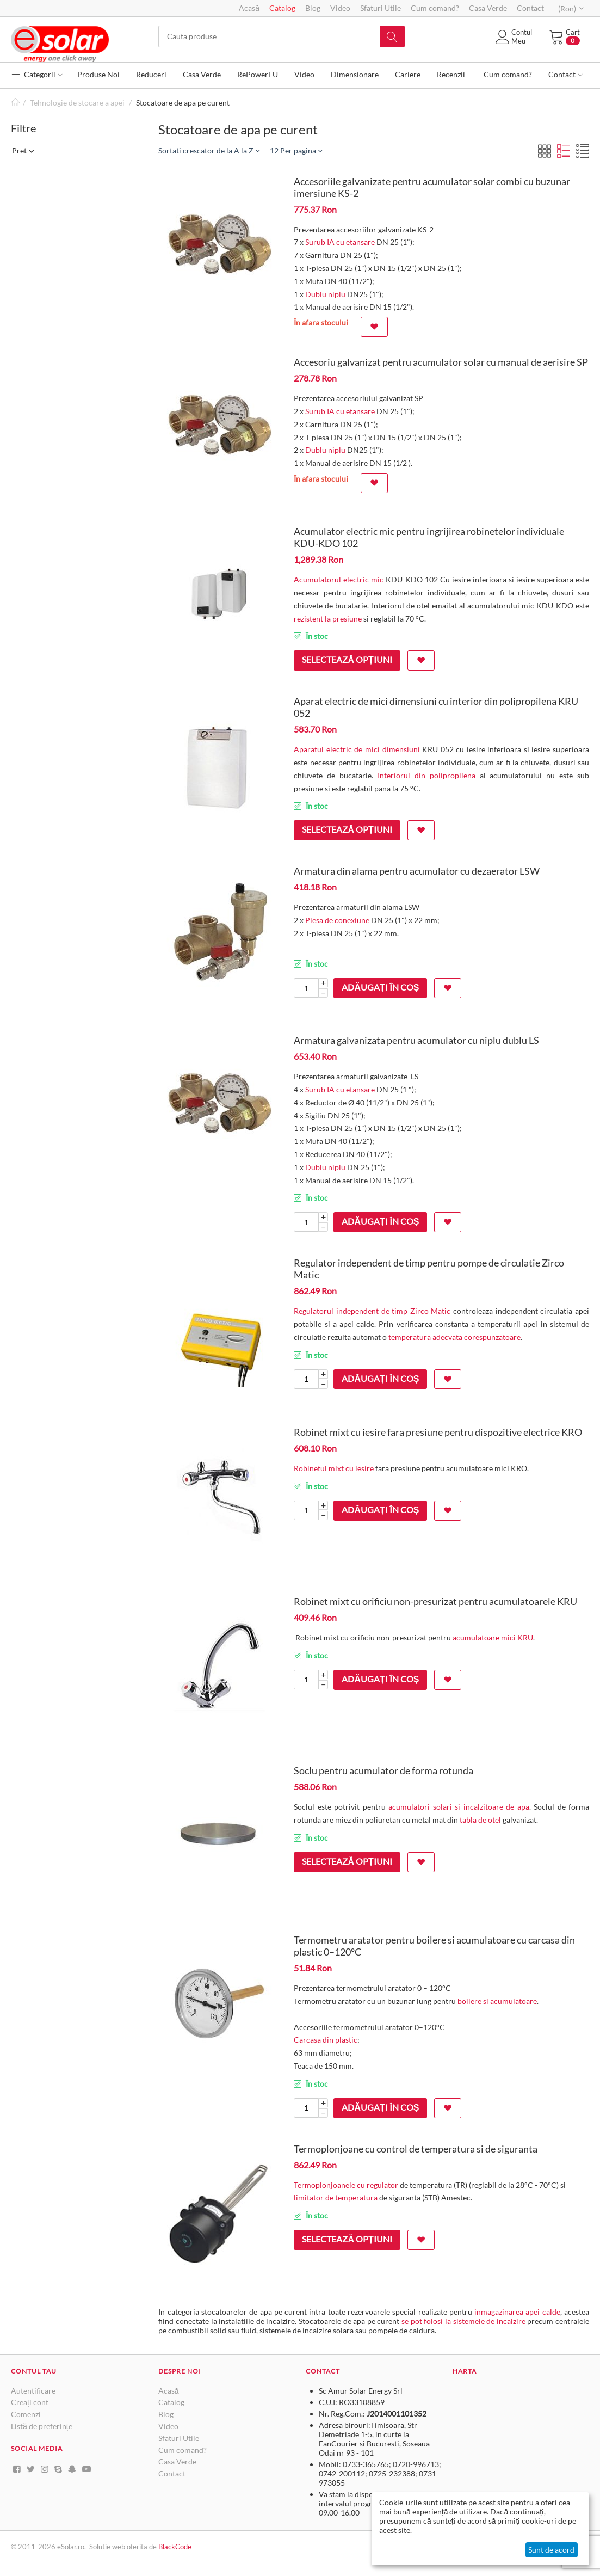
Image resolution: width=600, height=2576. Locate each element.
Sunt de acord (551, 2549)
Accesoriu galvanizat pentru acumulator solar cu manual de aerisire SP (441, 362)
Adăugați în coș (380, 987)
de (153, 2546)
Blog (312, 8)
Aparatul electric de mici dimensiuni (356, 749)
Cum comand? (435, 8)
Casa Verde (488, 8)
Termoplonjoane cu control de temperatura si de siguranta (415, 2149)
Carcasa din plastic (325, 2039)
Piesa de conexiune (337, 920)
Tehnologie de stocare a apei (77, 102)
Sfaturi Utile (380, 8)
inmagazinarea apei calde (517, 2311)
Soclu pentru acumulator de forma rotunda (383, 1770)
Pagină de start (15, 102)
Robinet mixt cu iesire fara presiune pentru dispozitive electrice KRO (438, 1432)
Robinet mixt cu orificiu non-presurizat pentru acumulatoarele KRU (435, 1601)
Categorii (37, 74)
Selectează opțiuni (347, 659)
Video (340, 8)
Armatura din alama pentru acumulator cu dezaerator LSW (417, 871)
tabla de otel (480, 1819)
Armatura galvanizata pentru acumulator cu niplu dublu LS (416, 1040)
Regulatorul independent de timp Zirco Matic (372, 1310)
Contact (530, 8)
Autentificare (33, 2390)
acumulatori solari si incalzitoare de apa (458, 1806)
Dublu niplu (325, 294)
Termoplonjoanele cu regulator (346, 2185)
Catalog (282, 8)
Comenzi (26, 2414)
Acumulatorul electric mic (338, 579)
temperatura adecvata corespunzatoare (454, 1337)
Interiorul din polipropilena (426, 775)
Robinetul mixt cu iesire (334, 1468)
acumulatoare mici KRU (493, 1637)
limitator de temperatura (336, 2197)
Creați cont (29, 2402)
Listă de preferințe (41, 2426)
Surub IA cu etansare (340, 242)
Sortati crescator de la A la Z (208, 150)
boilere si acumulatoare (497, 2001)
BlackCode (174, 2546)
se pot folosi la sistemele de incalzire (463, 2321)
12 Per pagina (296, 150)
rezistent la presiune (328, 618)
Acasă (249, 8)
